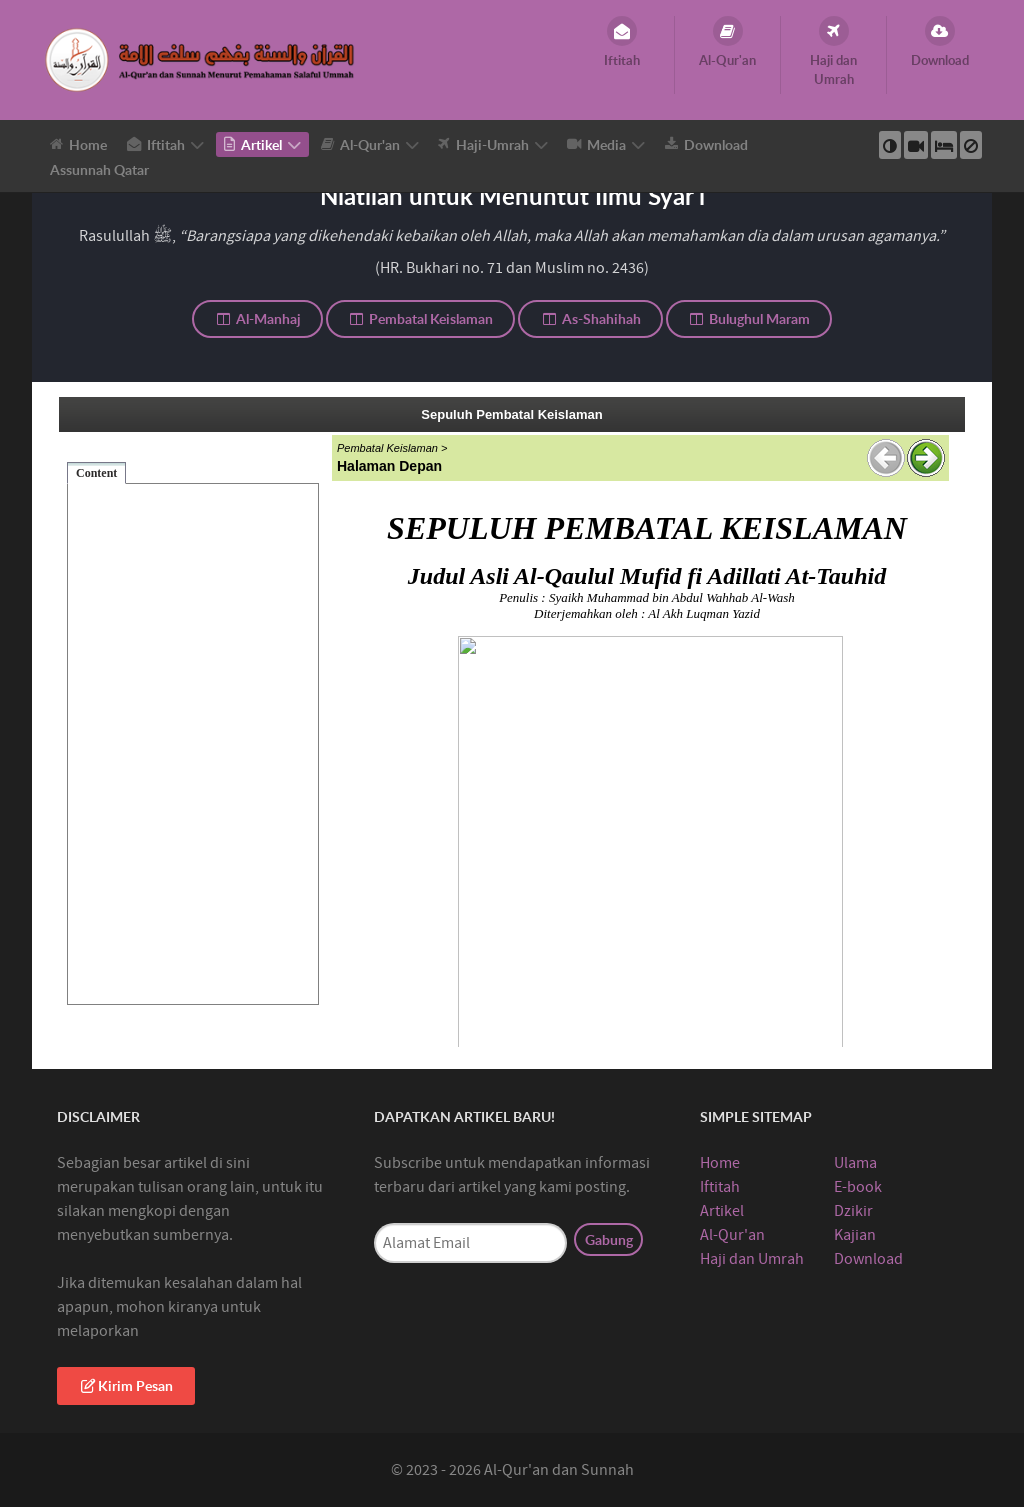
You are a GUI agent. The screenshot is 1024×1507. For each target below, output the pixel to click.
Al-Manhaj (257, 318)
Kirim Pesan (126, 1385)
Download (868, 1259)
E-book (858, 1187)
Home (720, 1163)
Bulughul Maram (749, 318)
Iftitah (720, 1187)
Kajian (855, 1235)
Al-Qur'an (732, 1235)
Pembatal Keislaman (421, 318)
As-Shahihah (590, 318)
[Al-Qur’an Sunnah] (202, 59)
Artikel (722, 1211)
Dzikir (853, 1211)
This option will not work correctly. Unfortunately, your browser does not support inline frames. (512, 722)
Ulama (855, 1163)
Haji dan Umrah (752, 1259)
